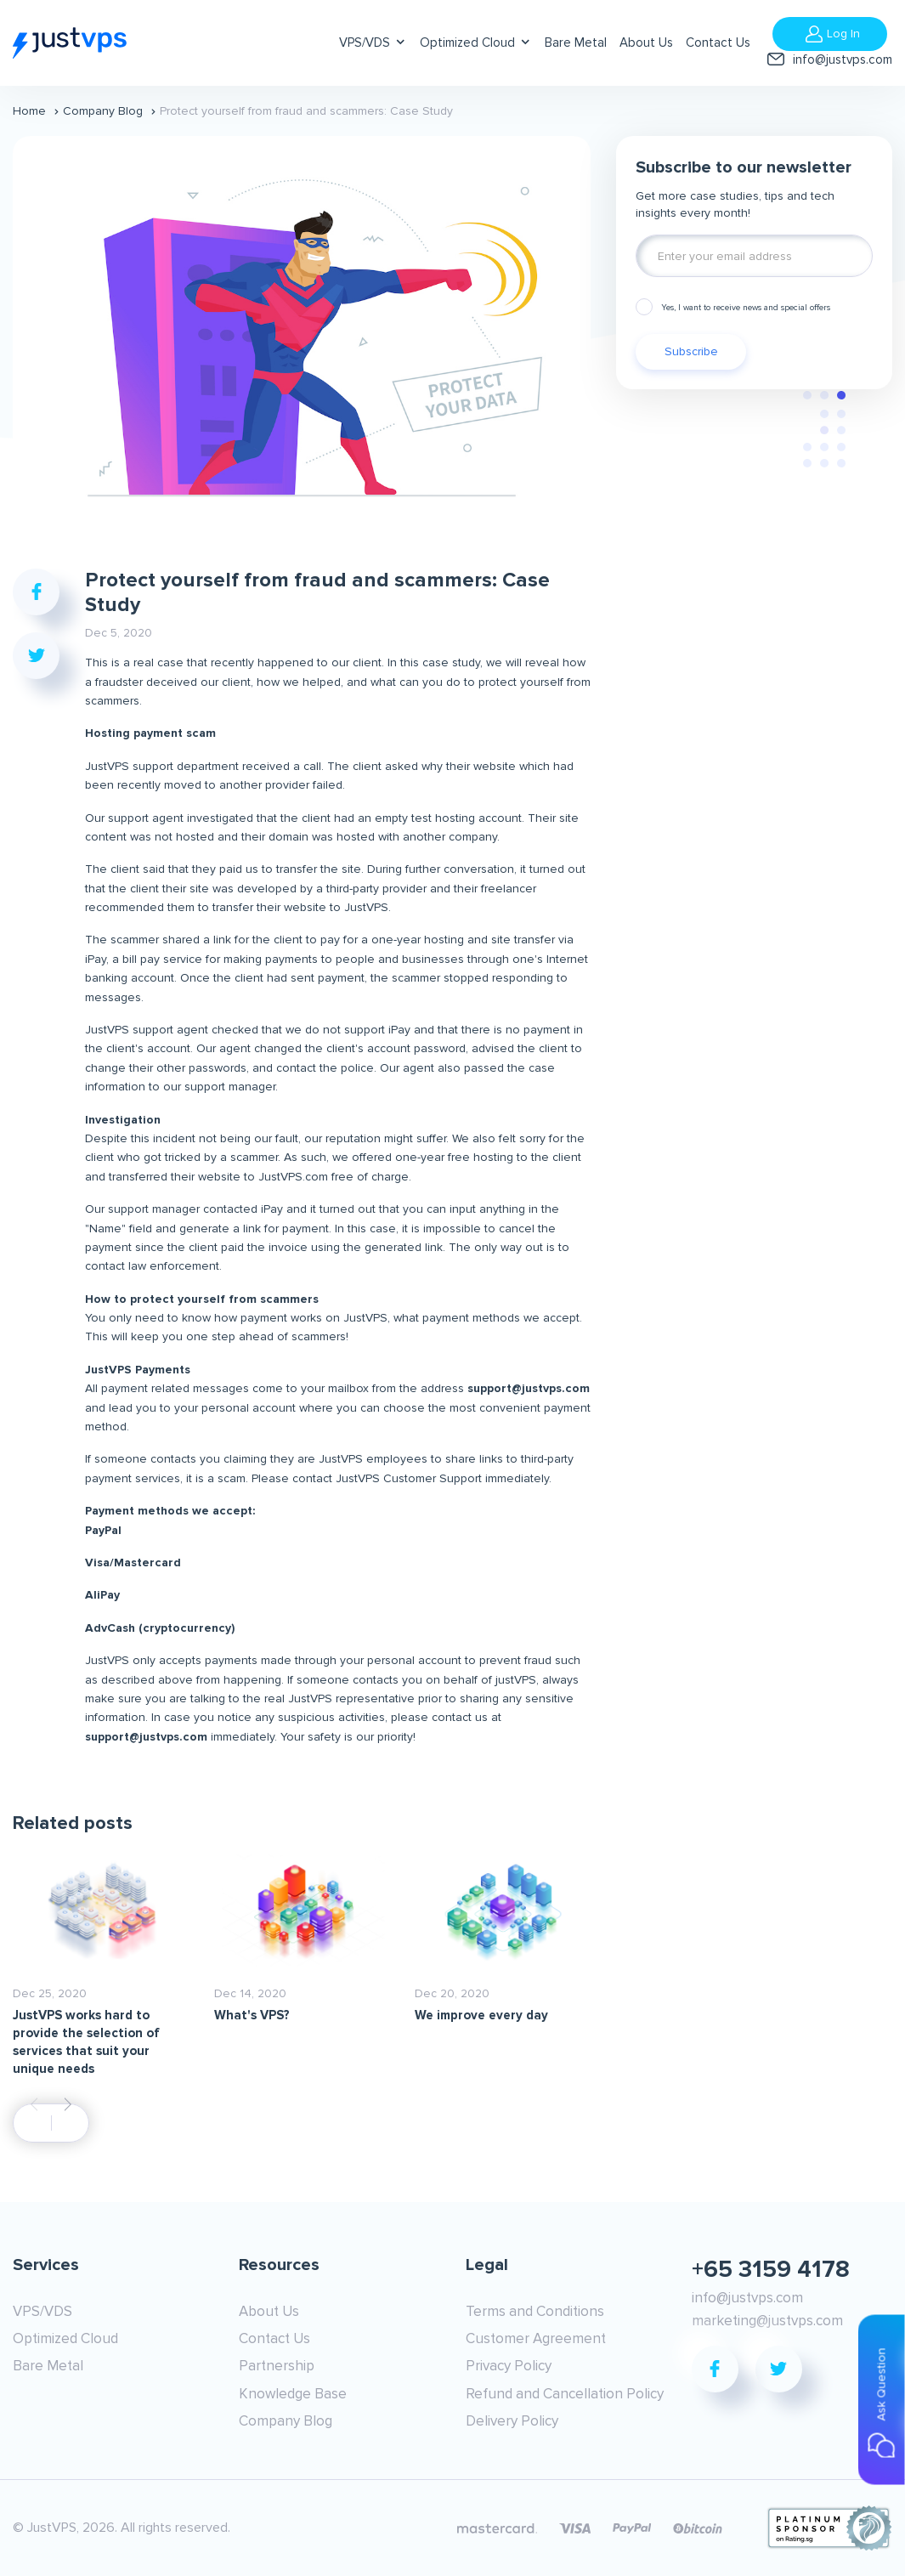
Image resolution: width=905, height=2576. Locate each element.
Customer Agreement (536, 2338)
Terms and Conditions (535, 2311)
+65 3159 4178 (771, 2269)
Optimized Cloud (467, 42)
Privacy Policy (508, 2366)
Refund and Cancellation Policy (565, 2394)
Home (29, 111)
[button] (68, 2104)
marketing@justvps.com (767, 2321)
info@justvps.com (842, 59)
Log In (843, 33)
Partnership (276, 2366)
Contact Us (718, 42)
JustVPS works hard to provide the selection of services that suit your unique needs (86, 2041)
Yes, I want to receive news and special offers (745, 308)
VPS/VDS (364, 42)
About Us (646, 42)
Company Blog (103, 111)
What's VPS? (252, 2015)
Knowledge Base (293, 2394)
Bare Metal (576, 42)
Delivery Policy (512, 2421)
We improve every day (481, 2015)
